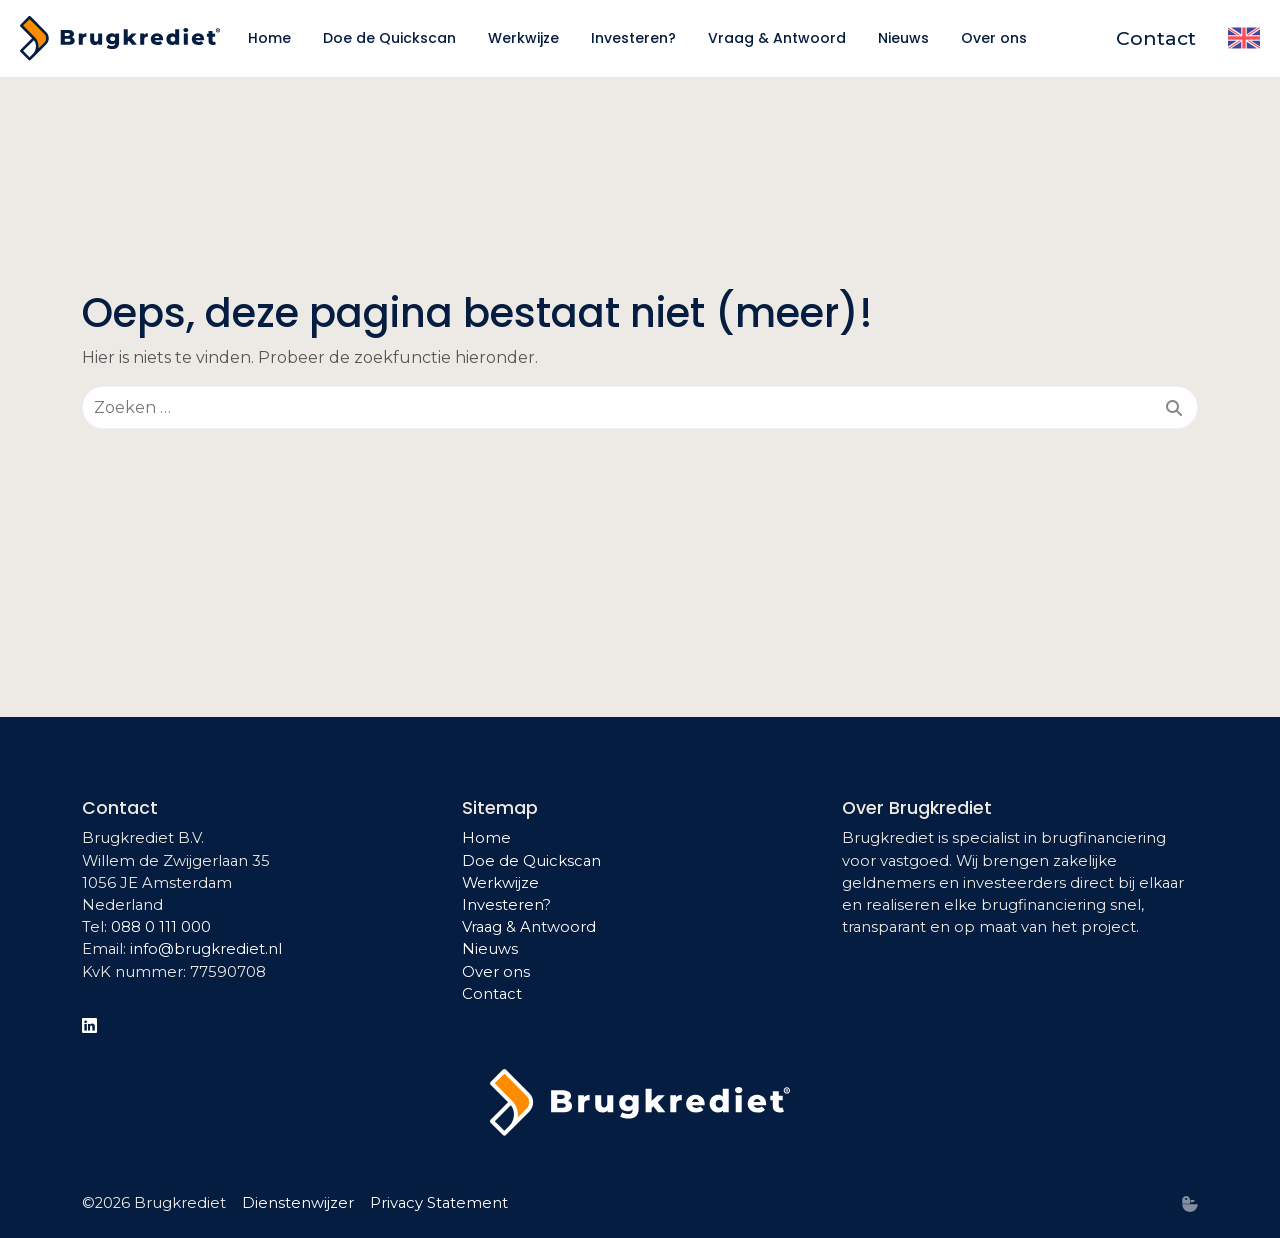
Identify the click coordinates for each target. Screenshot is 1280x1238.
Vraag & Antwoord (529, 927)
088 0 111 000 (161, 927)
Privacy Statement (439, 1203)
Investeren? (506, 905)
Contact (492, 994)
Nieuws (490, 949)
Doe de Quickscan (531, 861)
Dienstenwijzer (298, 1203)
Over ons (496, 972)
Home (486, 838)
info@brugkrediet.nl (206, 949)
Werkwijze (500, 883)
